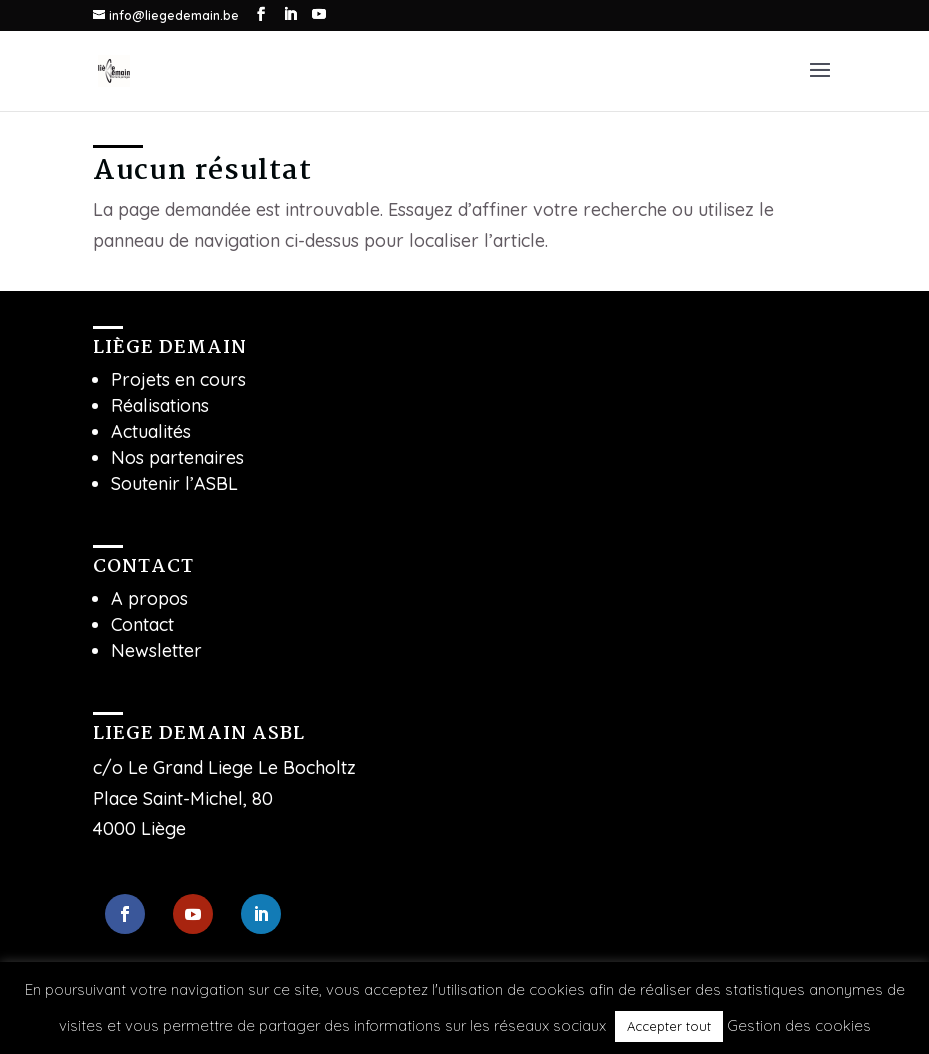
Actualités (151, 431)
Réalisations (160, 405)
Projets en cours (178, 379)
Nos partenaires (177, 457)
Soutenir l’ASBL (174, 483)
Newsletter (156, 650)
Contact (142, 624)
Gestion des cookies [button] (799, 1025)
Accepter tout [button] (669, 1026)
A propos (149, 598)
